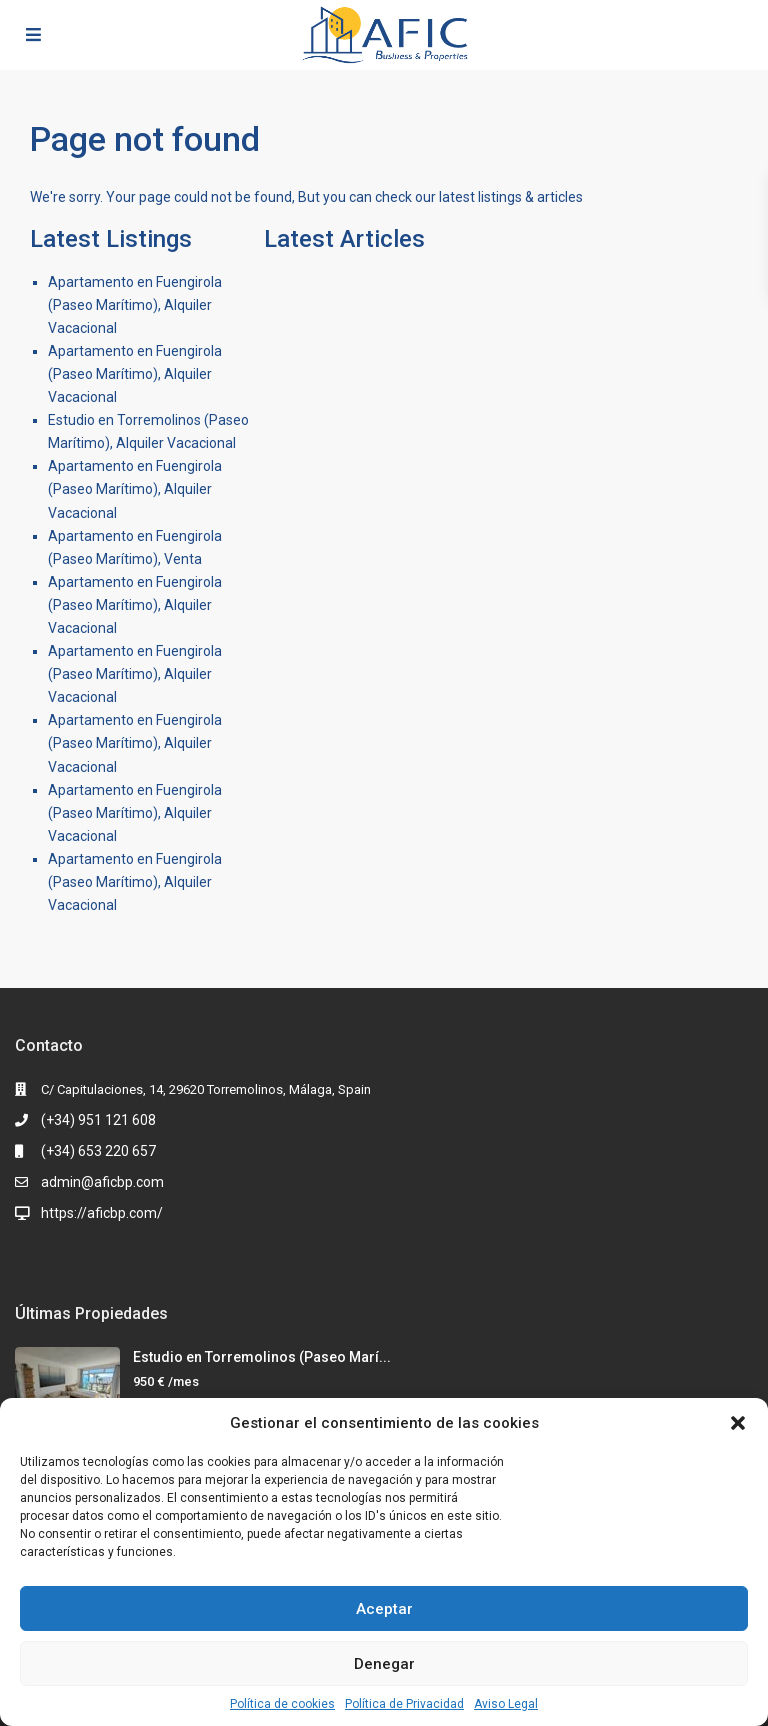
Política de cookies (282, 1704)
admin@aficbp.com (102, 1182)
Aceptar (384, 1609)
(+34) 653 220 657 (98, 1151)
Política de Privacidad (404, 1704)
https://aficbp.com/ (102, 1213)
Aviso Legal (506, 1704)
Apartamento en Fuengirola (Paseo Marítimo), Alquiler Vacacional (135, 305)
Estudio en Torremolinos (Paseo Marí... (262, 1357)
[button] (738, 1423)
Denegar (384, 1664)
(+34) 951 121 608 (98, 1120)
